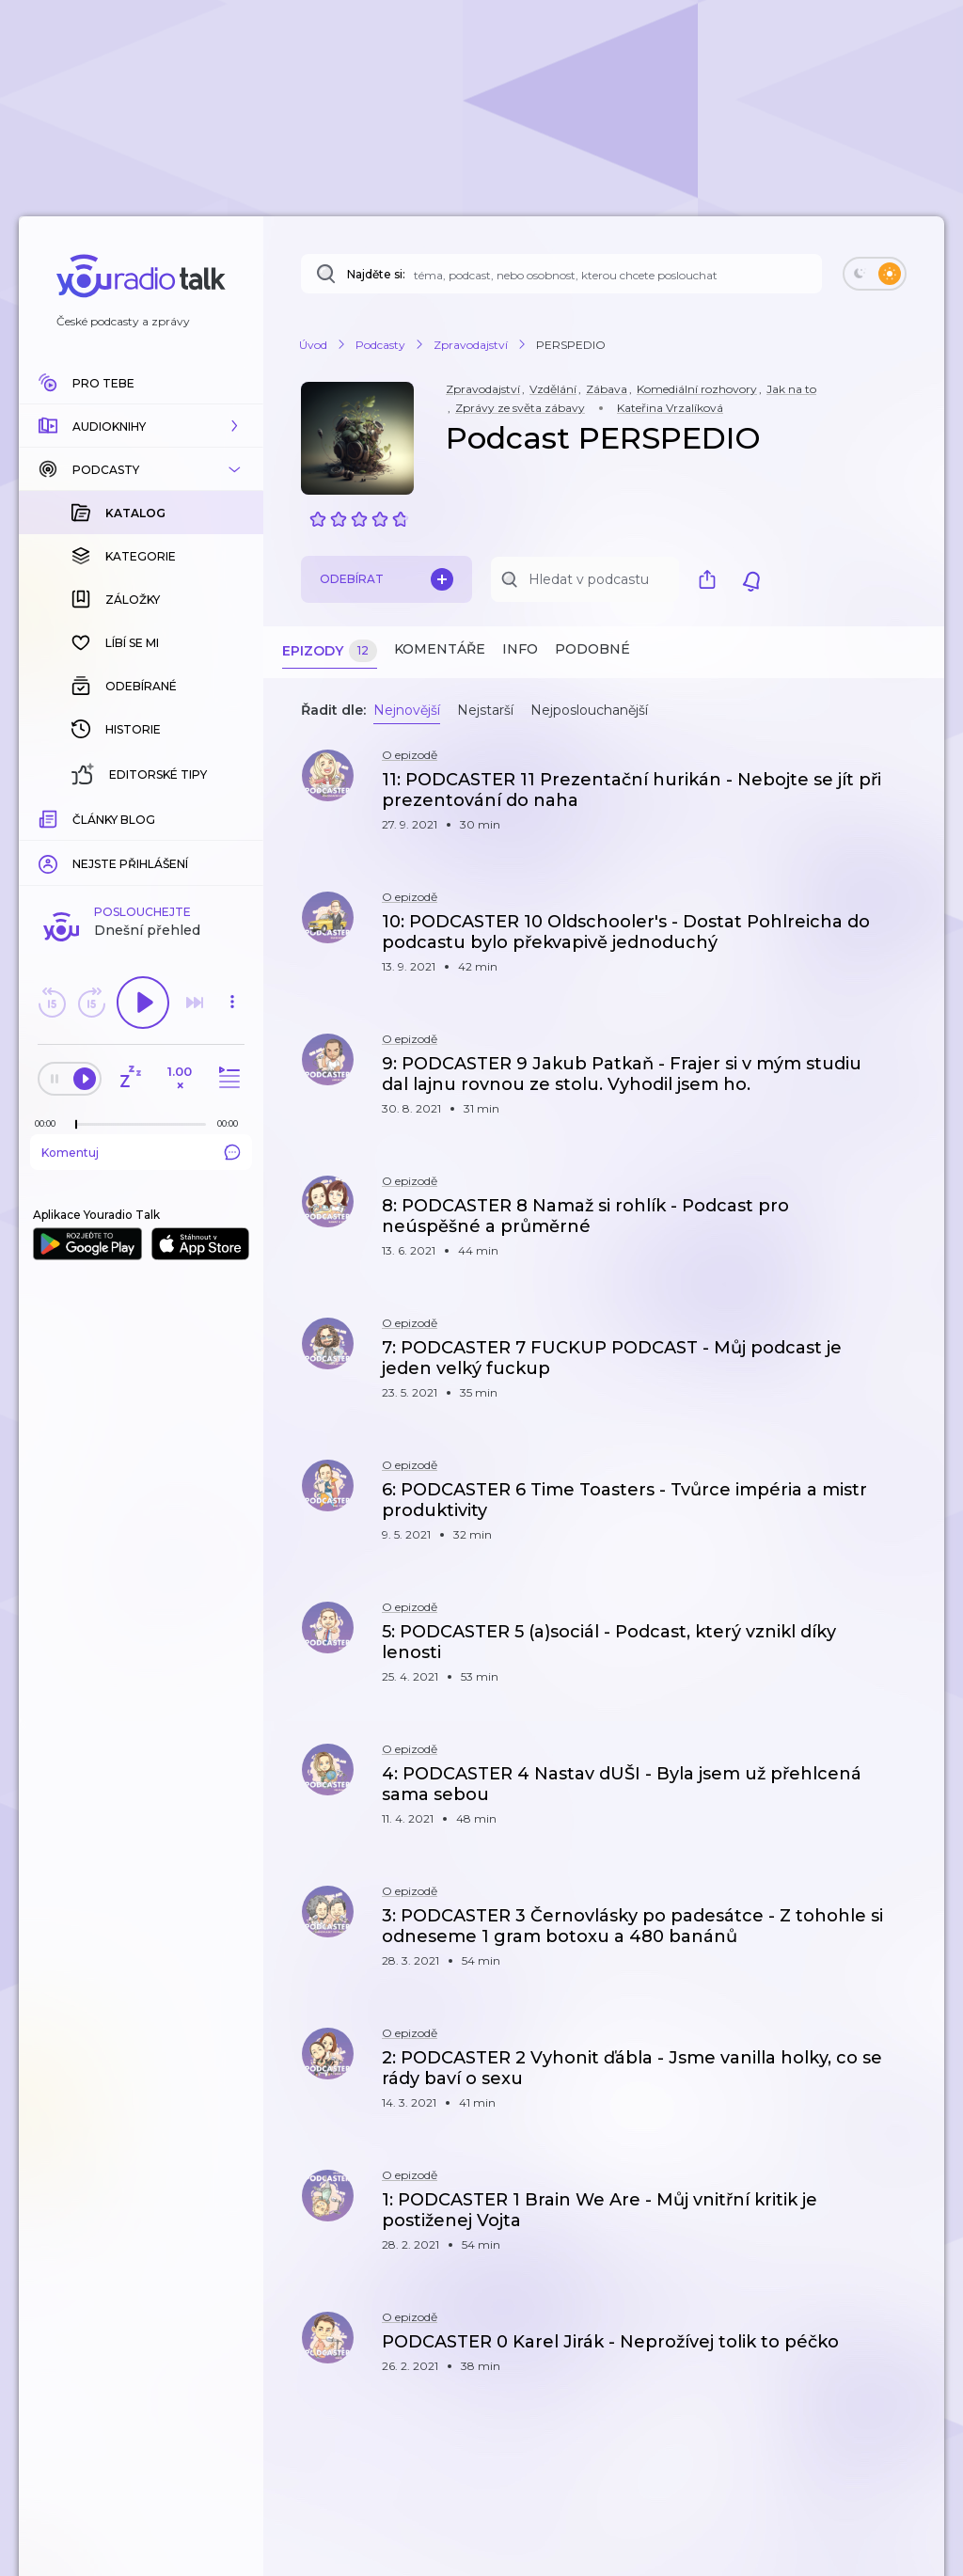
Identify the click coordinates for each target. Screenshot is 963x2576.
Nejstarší (485, 710)
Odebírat (386, 579)
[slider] (76, 818)
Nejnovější (406, 710)
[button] (141, 426)
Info (520, 648)
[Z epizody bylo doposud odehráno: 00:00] (50, 817)
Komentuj (141, 845)
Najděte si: (376, 274)
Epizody (329, 651)
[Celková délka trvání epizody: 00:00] (232, 817)
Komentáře (439, 648)
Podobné (592, 648)
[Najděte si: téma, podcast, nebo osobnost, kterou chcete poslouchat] (561, 273)
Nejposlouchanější (589, 710)
